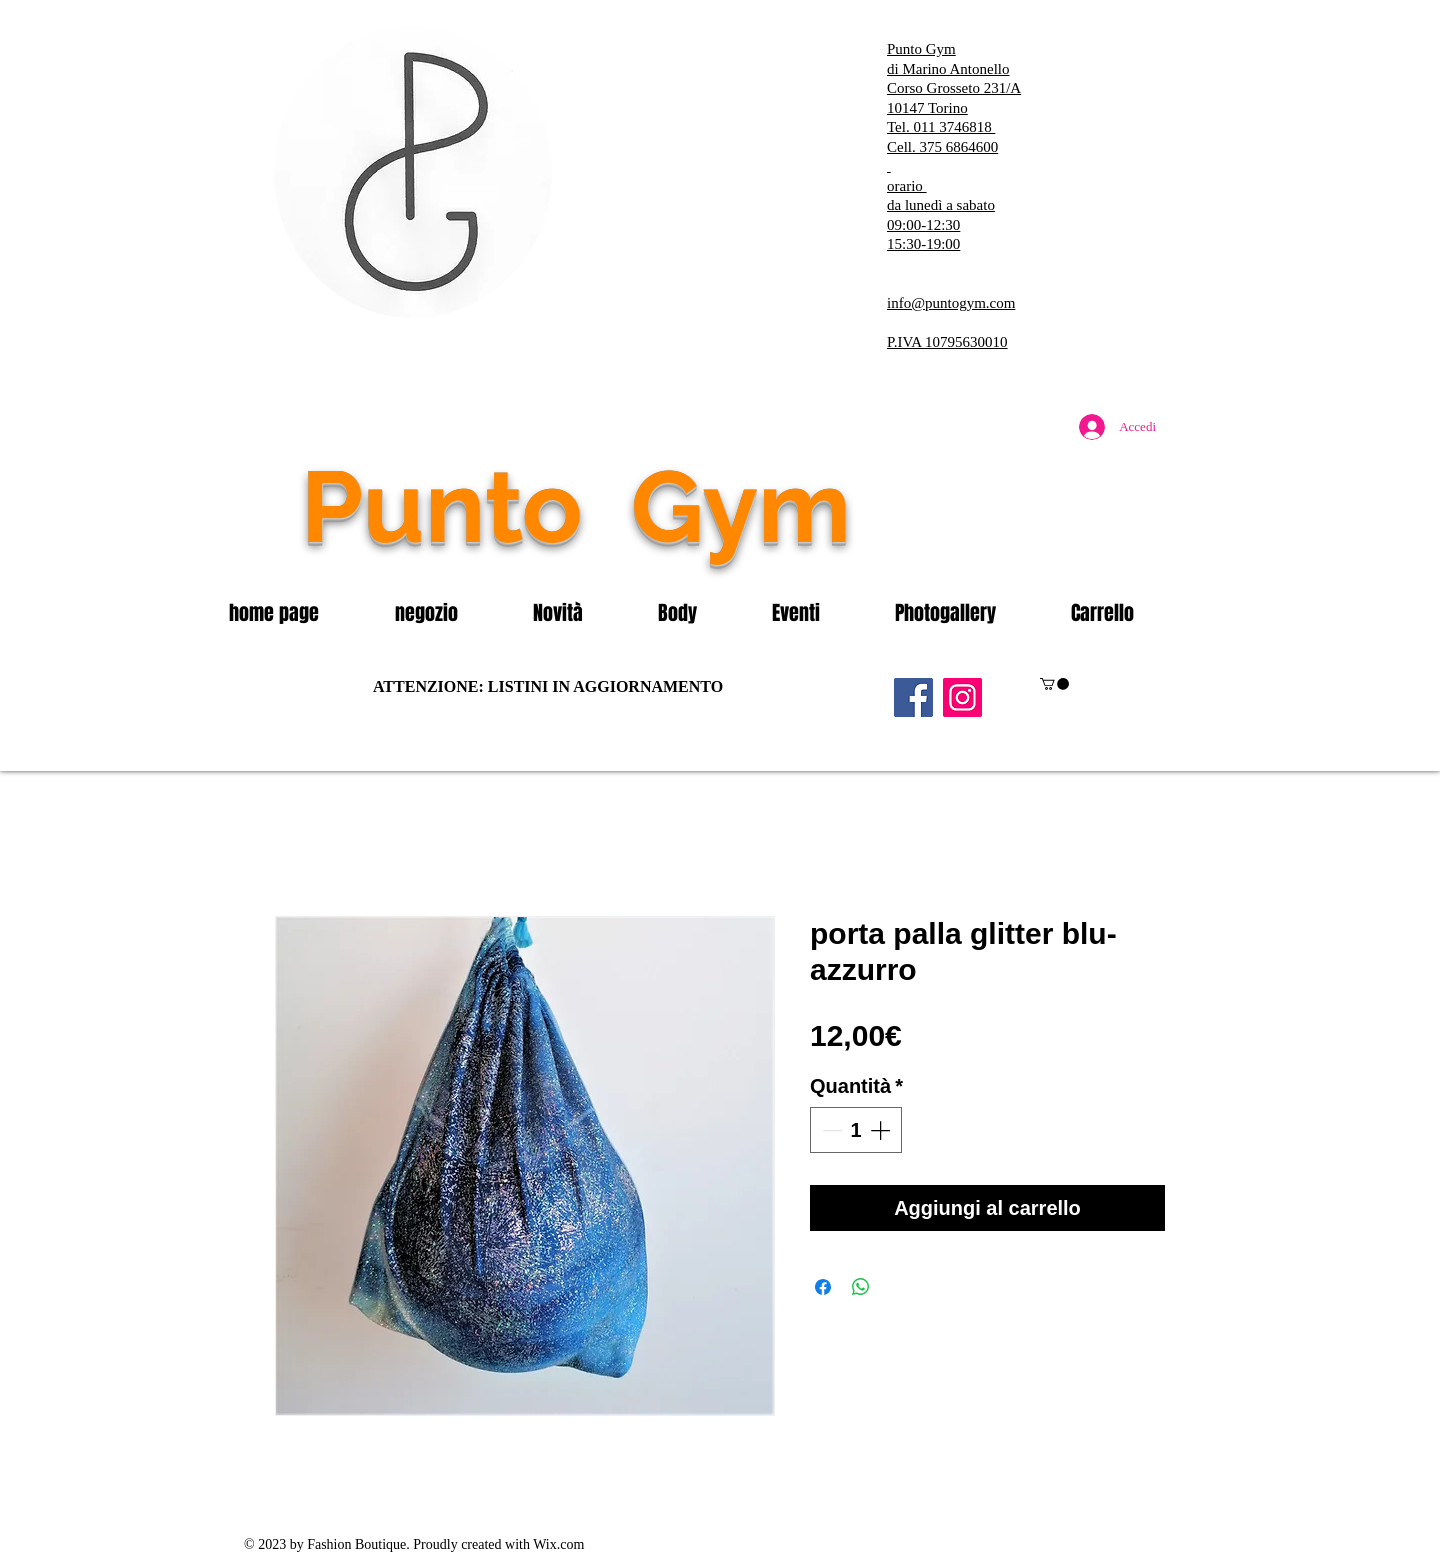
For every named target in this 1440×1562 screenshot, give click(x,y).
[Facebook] (913, 697)
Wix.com (558, 1544)
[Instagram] (962, 697)
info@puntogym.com (951, 303)
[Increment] (882, 1130)
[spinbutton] (856, 1130)
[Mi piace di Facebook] (1045, 549)
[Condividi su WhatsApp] (861, 1287)
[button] (449, 613)
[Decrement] (830, 1130)
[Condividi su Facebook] (823, 1287)
